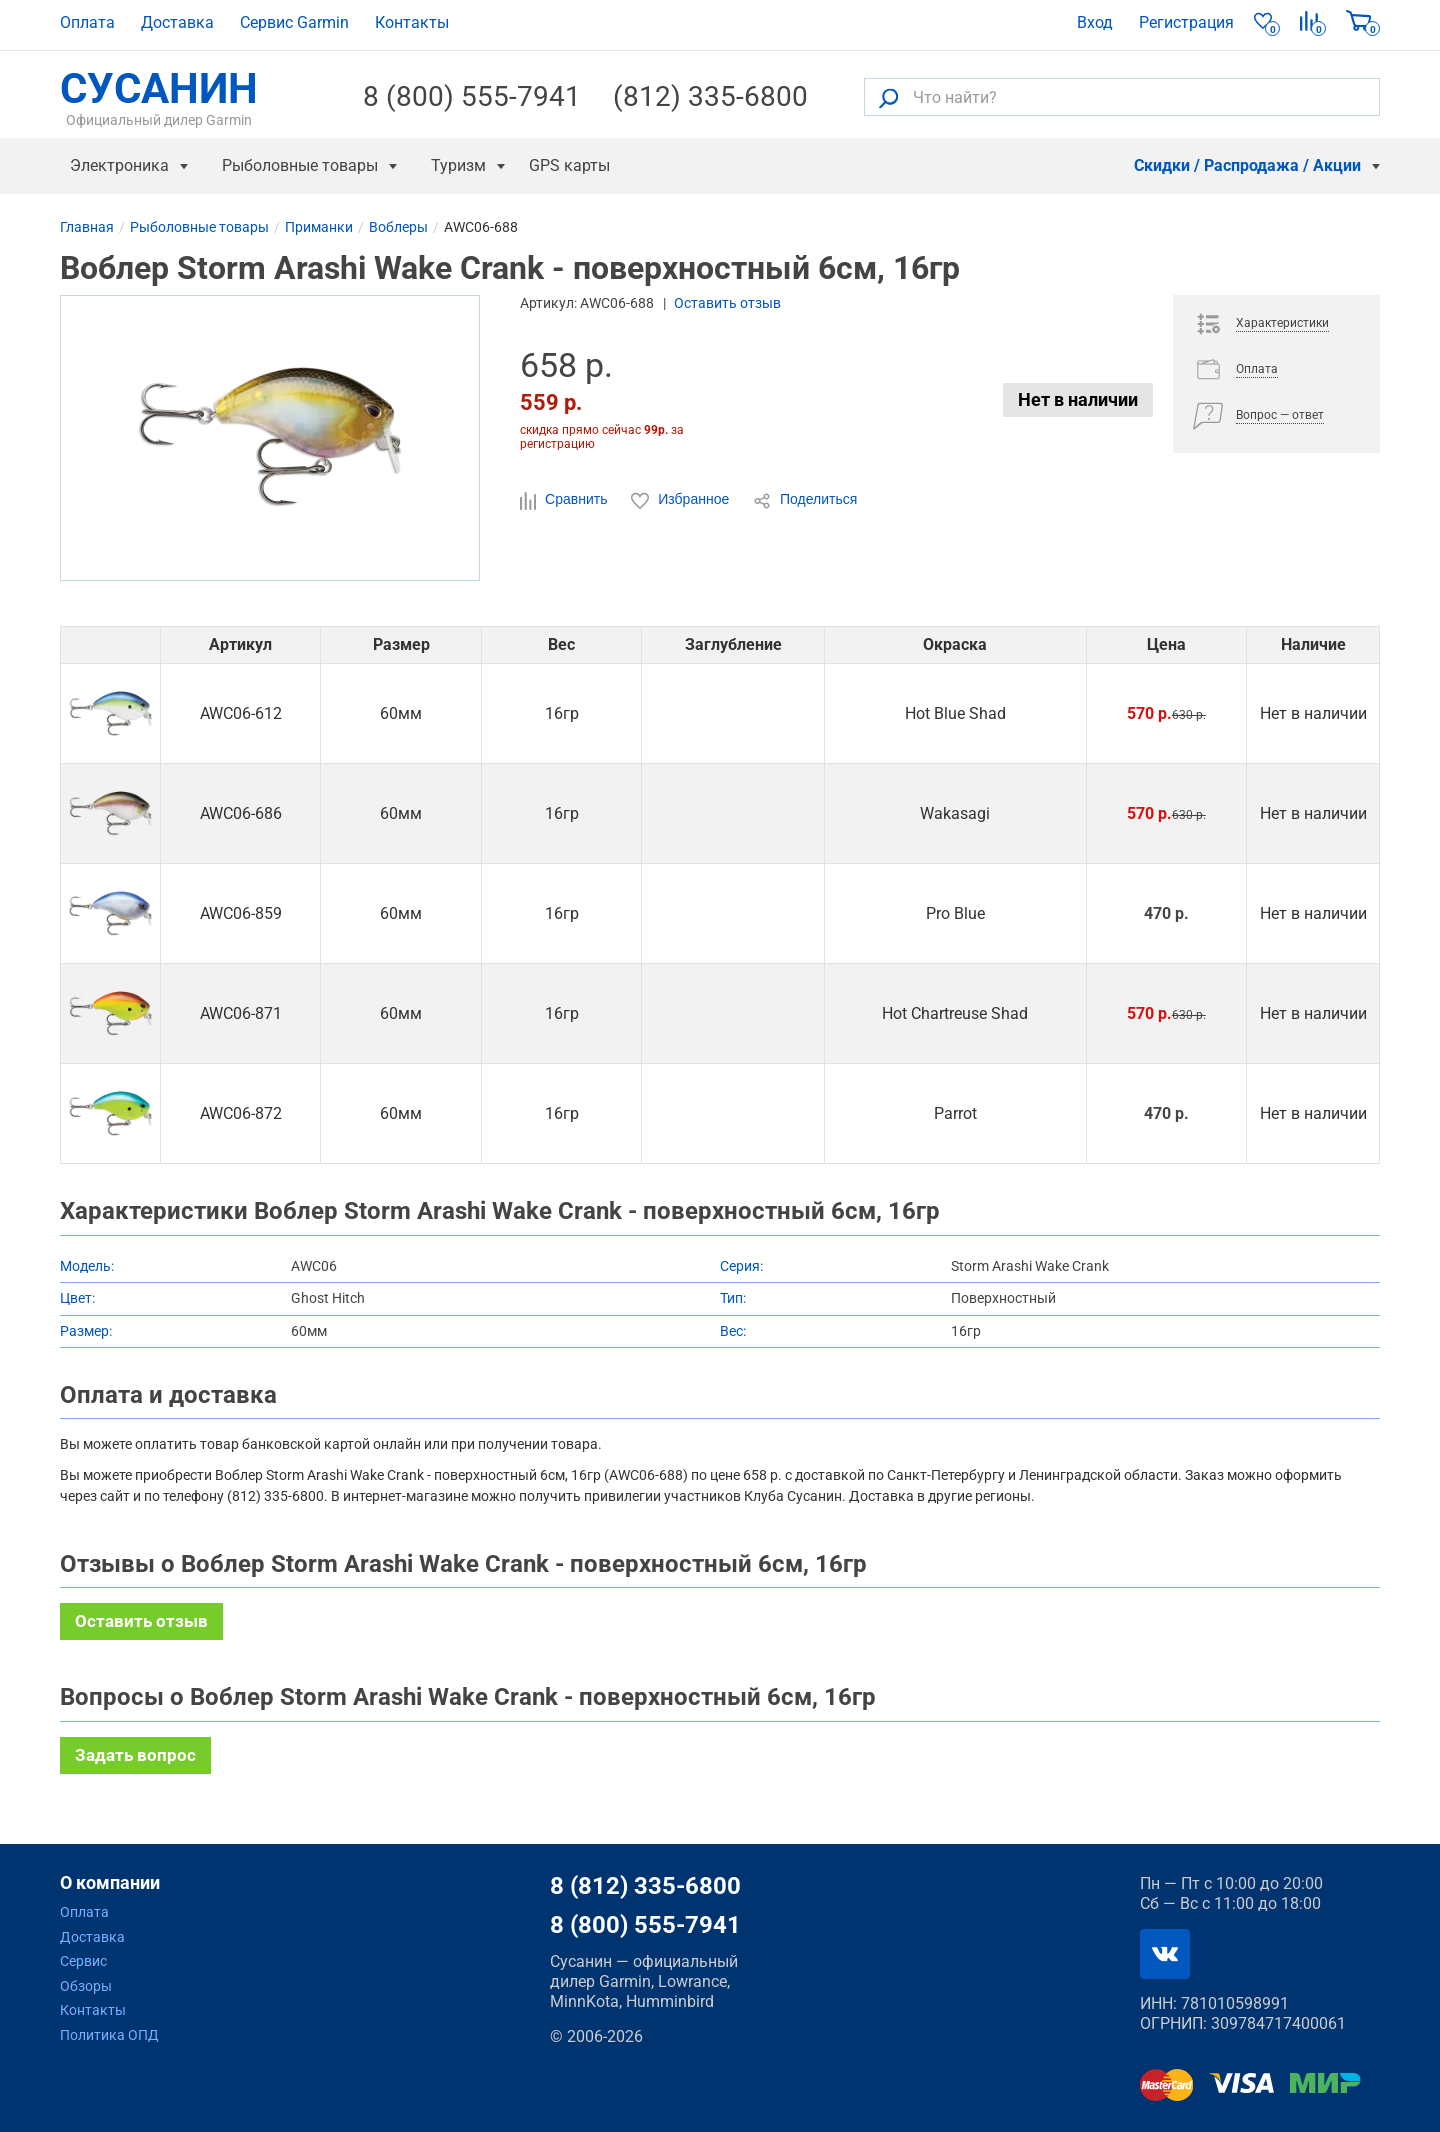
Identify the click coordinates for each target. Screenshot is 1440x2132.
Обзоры (86, 1986)
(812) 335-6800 (710, 97)
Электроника (119, 165)
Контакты (412, 22)
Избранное (682, 500)
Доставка (177, 22)
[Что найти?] (1122, 97)
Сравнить (565, 500)
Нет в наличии (1078, 399)
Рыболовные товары (300, 165)
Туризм (458, 165)
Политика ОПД (109, 2035)
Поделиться (805, 500)
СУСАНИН (159, 97)
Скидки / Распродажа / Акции (1247, 165)
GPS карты (569, 165)
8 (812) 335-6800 (645, 1886)
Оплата (87, 22)
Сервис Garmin (294, 22)
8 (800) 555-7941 (472, 97)
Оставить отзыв (727, 303)
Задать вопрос (135, 1755)
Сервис (83, 1961)
